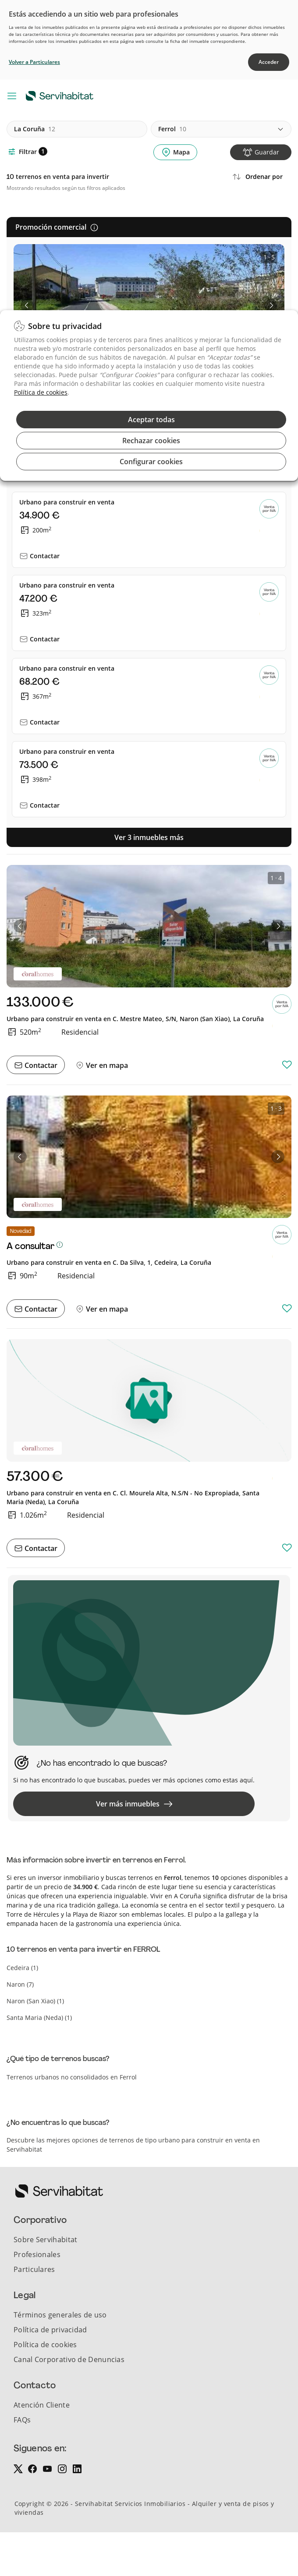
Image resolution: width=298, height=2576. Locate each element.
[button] (27, 305)
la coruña (34, 129)
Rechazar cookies (151, 440)
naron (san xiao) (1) (35, 2001)
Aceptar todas (151, 419)
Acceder (269, 62)
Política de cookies (40, 392)
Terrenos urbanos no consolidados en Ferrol (72, 2077)
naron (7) (20, 1984)
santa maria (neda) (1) (39, 2017)
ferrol (172, 129)
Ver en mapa (106, 1065)
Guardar (267, 152)
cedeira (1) (22, 1968)
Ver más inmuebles (134, 1804)
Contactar (45, 556)
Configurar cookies (151, 461)
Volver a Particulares (34, 62)
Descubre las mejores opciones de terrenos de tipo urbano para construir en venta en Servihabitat (133, 2144)
